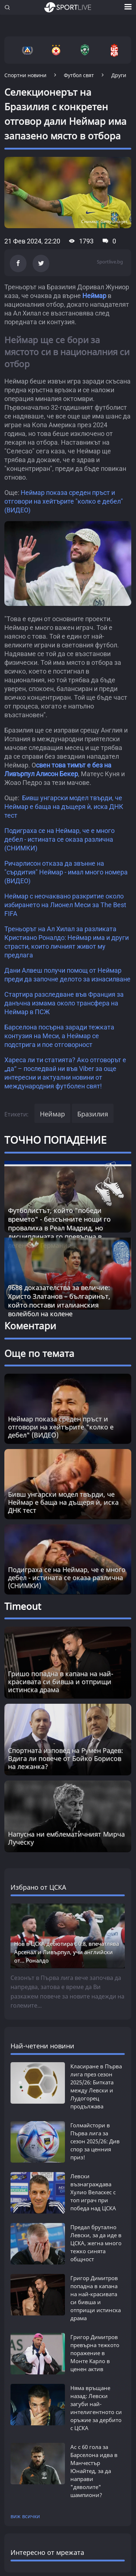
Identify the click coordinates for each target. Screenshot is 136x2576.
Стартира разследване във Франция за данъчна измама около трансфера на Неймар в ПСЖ (64, 1003)
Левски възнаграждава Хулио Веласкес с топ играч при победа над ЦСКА (93, 2192)
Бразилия (92, 1114)
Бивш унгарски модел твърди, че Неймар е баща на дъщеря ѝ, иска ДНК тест (63, 806)
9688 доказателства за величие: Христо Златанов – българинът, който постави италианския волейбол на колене (59, 1300)
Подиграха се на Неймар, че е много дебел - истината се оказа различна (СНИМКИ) (59, 839)
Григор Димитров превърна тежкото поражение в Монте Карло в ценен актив (94, 2353)
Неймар (94, 295)
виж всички (25, 2516)
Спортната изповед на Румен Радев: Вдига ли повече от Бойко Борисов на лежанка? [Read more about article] (65, 1758)
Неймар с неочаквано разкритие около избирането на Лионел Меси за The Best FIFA (65, 904)
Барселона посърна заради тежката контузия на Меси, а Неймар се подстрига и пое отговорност (59, 1035)
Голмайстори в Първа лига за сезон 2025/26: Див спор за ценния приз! (95, 2141)
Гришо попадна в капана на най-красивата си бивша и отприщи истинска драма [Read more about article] (60, 1681)
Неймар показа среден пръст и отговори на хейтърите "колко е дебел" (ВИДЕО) (63, 501)
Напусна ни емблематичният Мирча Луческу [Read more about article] (66, 1838)
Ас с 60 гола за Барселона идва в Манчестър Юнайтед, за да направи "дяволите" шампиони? (94, 2470)
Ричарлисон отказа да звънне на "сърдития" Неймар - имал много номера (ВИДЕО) (66, 872)
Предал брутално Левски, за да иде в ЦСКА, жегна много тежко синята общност (95, 2243)
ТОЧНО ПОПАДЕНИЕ (55, 1140)
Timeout (22, 1606)
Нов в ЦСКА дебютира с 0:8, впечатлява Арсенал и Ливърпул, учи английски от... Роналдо (66, 1952)
